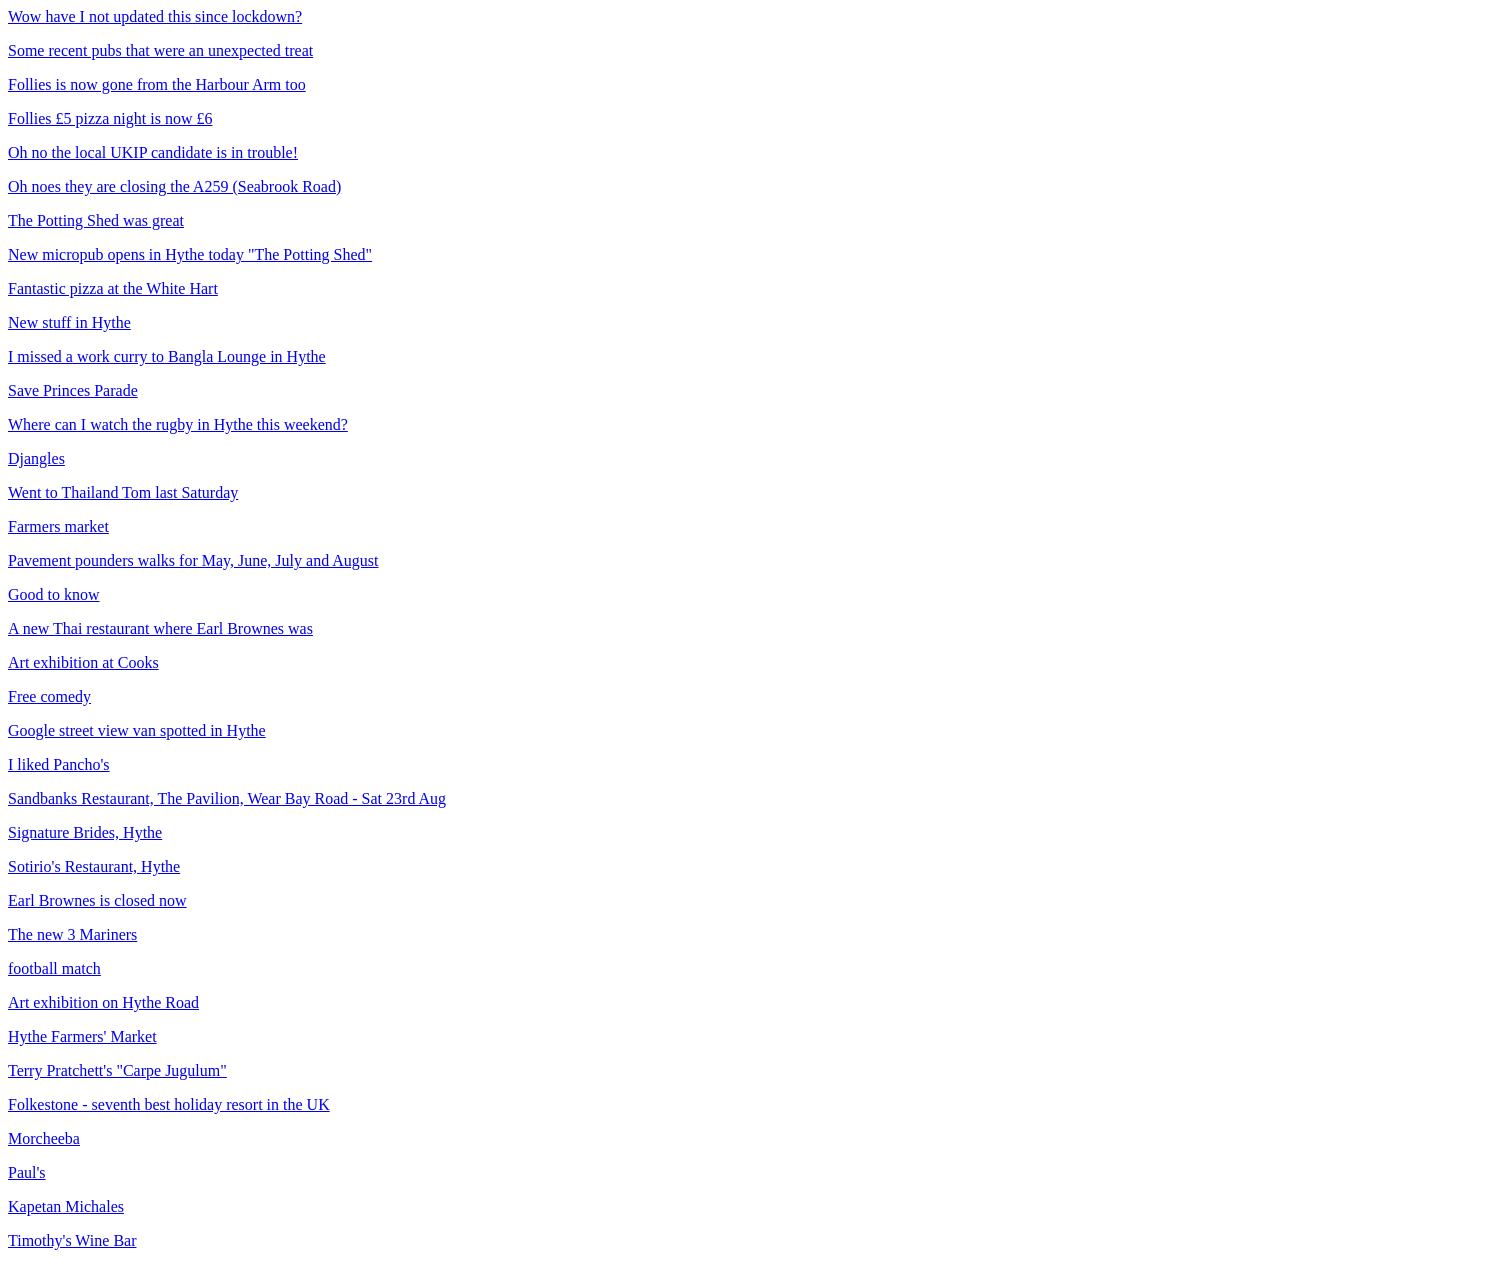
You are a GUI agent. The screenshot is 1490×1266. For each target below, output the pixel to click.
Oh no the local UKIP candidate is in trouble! (153, 152)
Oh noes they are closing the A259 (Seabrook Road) (174, 186)
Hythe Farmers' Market (82, 1036)
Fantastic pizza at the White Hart (113, 288)
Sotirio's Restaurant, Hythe (94, 866)
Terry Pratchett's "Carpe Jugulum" (117, 1070)
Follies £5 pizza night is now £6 (110, 118)
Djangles (36, 458)
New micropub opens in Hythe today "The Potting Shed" (190, 254)
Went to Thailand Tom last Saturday (123, 492)
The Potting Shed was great (96, 220)
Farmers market (58, 526)
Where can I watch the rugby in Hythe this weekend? (178, 424)
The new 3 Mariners (72, 934)
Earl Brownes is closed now (97, 900)
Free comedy (49, 696)
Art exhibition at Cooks (83, 662)
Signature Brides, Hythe (85, 832)
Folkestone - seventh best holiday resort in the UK (169, 1104)
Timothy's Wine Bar (72, 1240)
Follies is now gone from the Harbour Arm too (157, 84)
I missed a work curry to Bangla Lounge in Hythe (167, 356)
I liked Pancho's (59, 764)
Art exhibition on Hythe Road (103, 1002)
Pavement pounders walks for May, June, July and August (193, 560)
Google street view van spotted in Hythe (137, 730)
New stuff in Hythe (69, 322)
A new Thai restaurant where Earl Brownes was (160, 628)
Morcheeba (44, 1138)
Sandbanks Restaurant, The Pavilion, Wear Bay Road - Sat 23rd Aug (227, 798)
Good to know (54, 594)
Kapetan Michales (66, 1206)
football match (54, 968)
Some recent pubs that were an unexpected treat (160, 50)
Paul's (27, 1172)
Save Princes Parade (73, 390)
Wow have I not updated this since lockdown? (155, 16)
